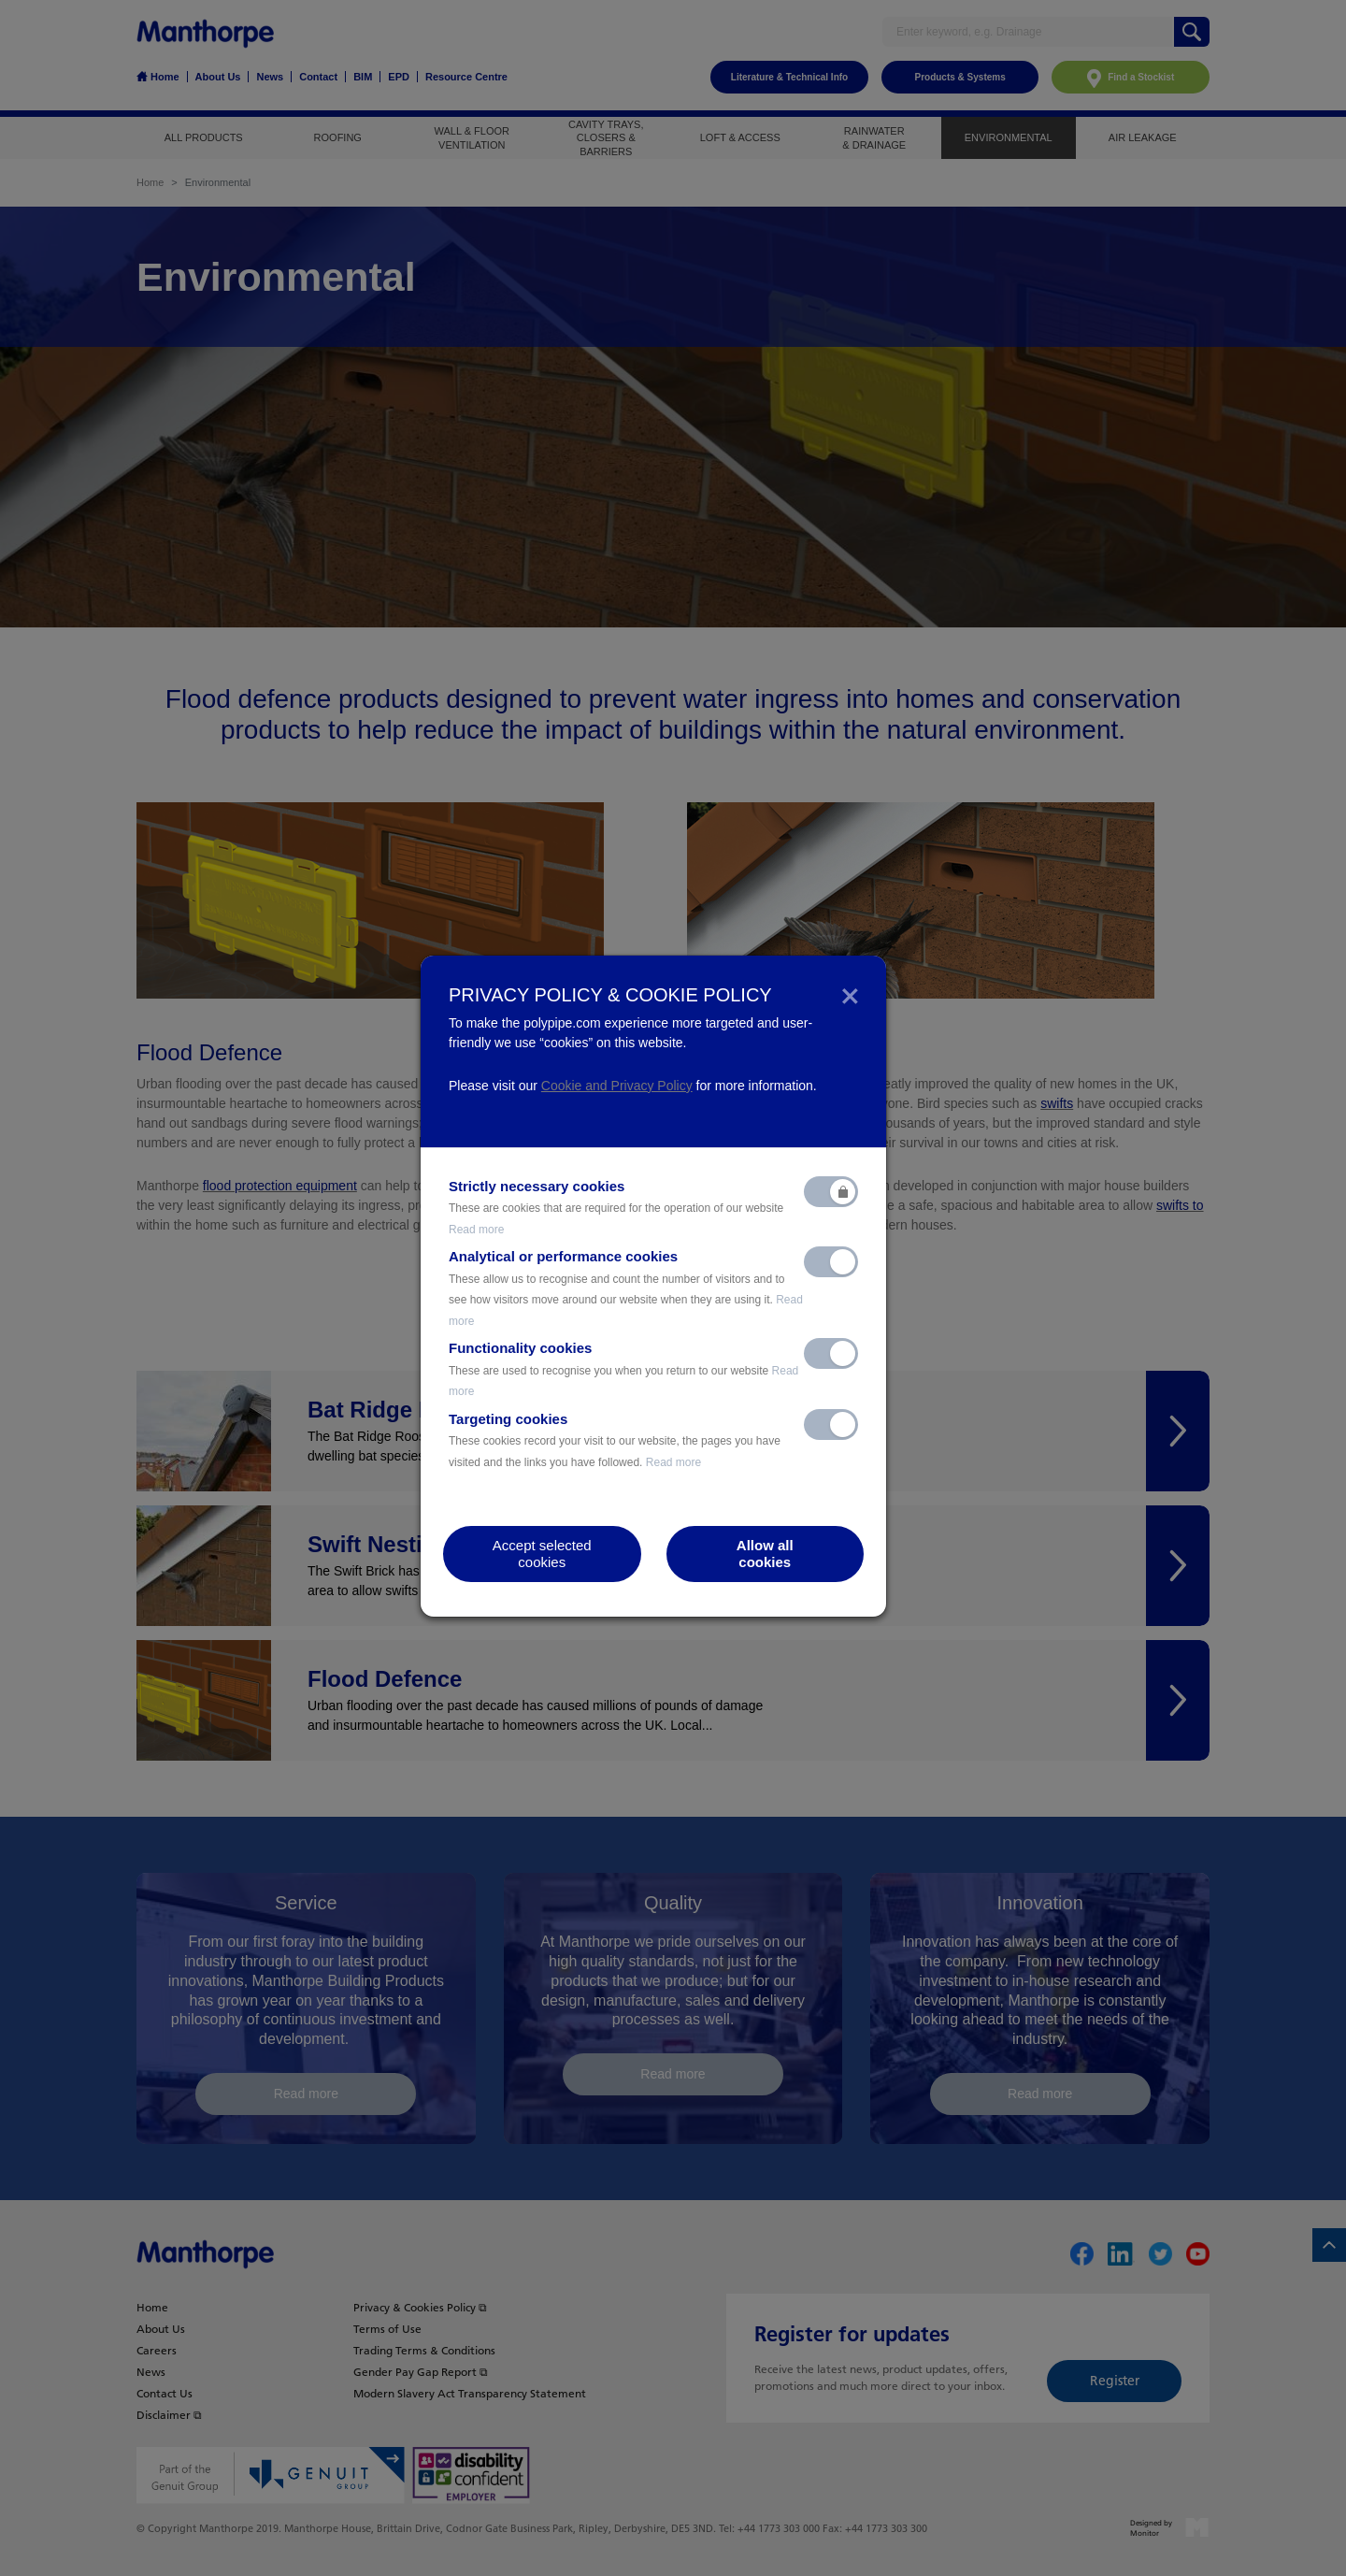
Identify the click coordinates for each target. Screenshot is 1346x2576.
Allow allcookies (765, 1553)
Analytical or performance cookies (626, 1288)
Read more (476, 1229)
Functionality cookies (623, 1369)
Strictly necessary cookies (616, 1207)
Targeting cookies (614, 1440)
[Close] (850, 995)
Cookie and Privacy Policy (617, 1085)
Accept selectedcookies (542, 1553)
